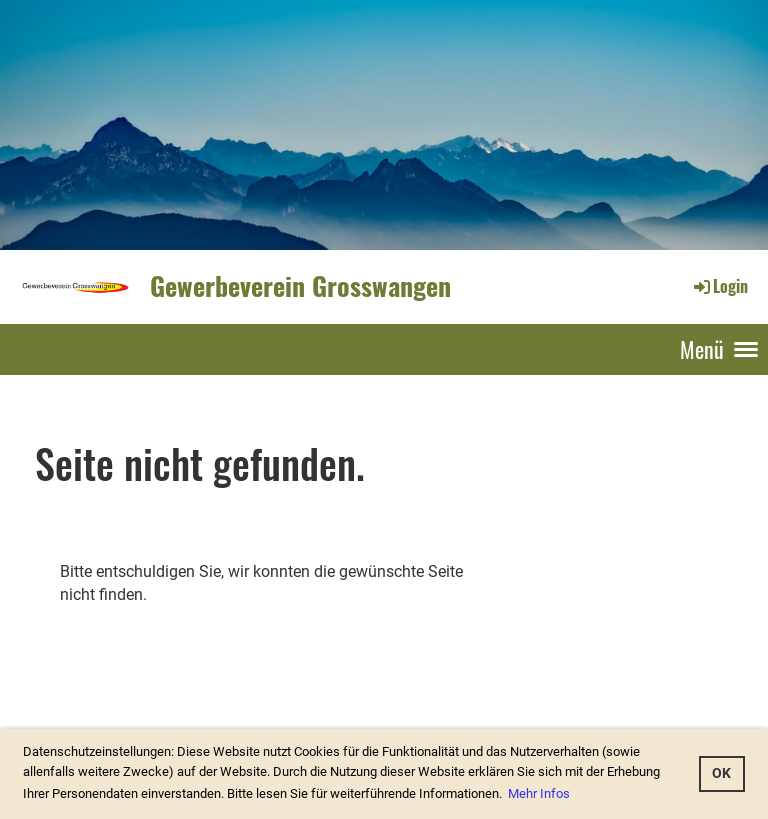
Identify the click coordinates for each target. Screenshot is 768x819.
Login (719, 286)
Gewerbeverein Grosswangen (300, 286)
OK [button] (721, 773)
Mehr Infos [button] (539, 793)
